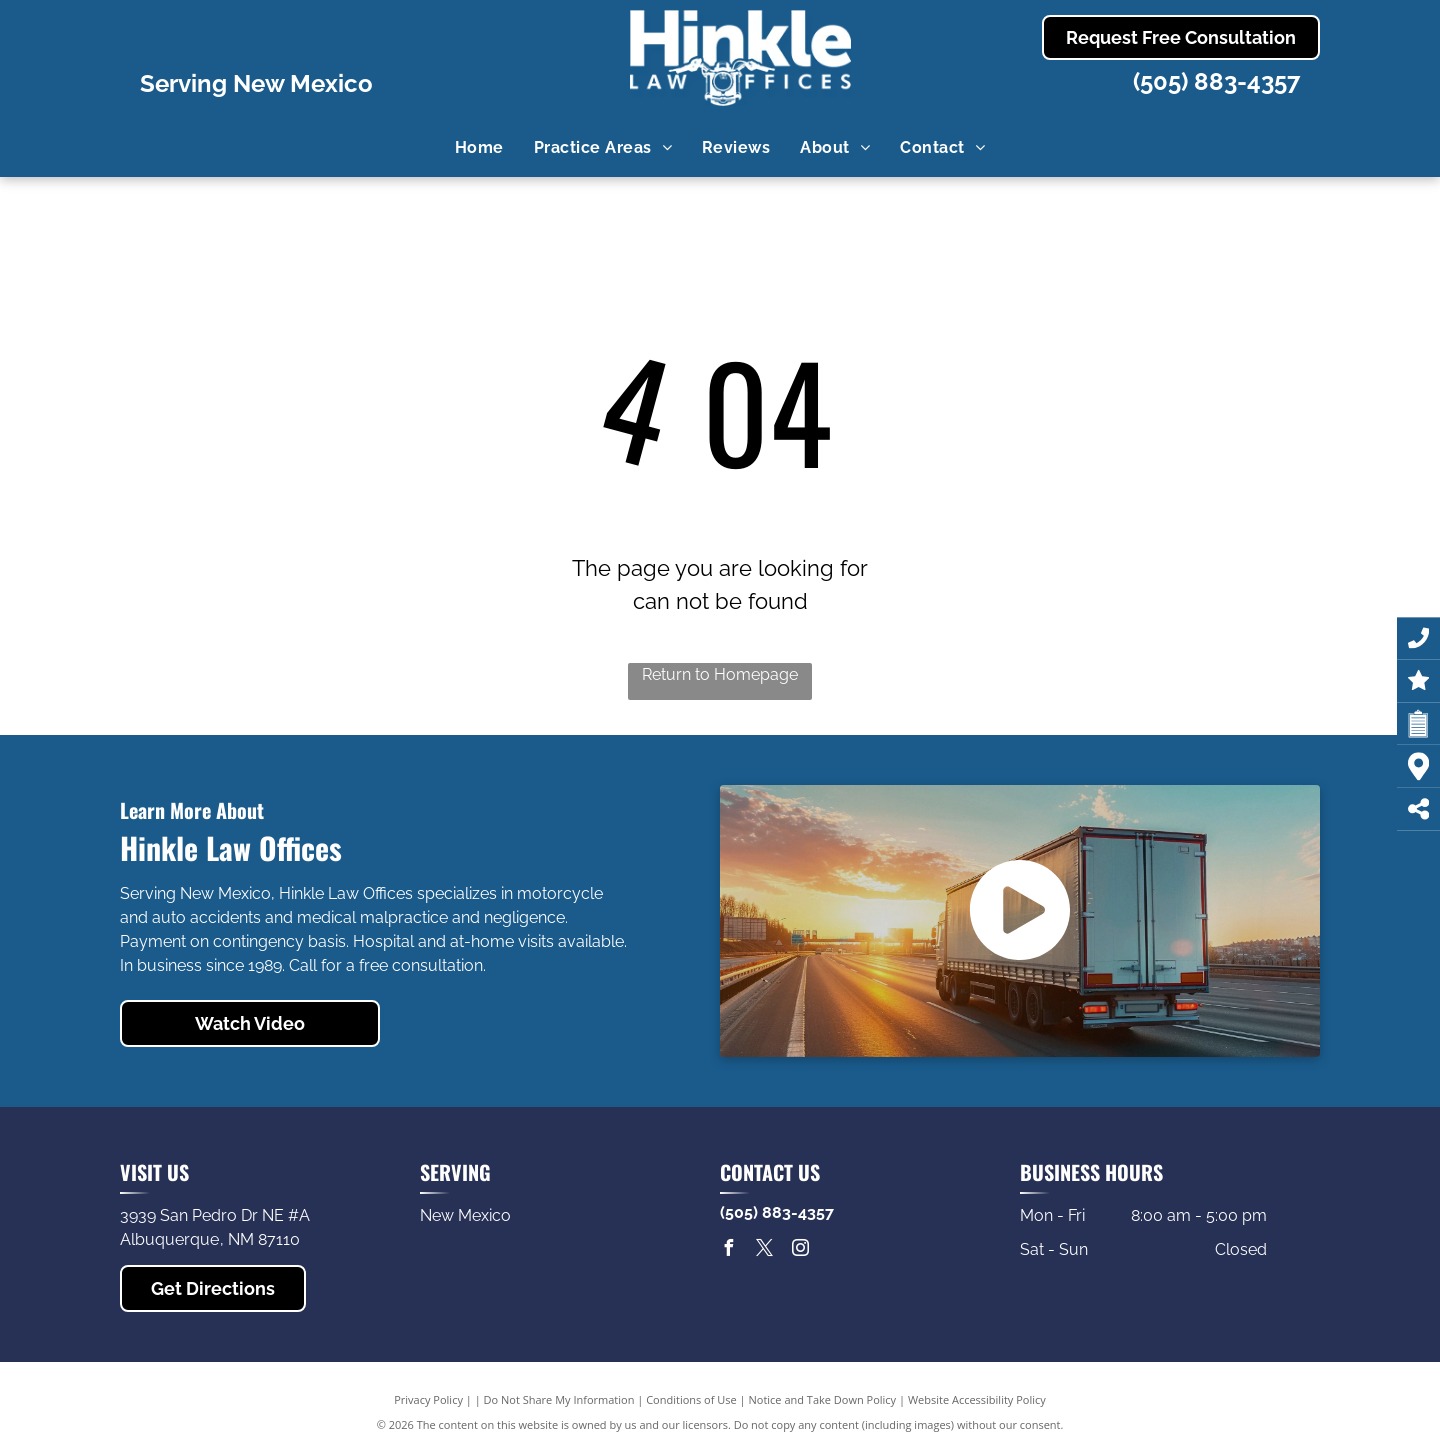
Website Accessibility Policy (977, 1399)
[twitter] (764, 1250)
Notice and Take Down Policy (823, 1399)
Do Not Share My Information (559, 1399)
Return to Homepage (720, 674)
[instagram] (800, 1250)
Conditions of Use (691, 1399)
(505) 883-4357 (1216, 81)
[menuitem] (479, 148)
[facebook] (728, 1250)
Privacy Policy (428, 1399)
